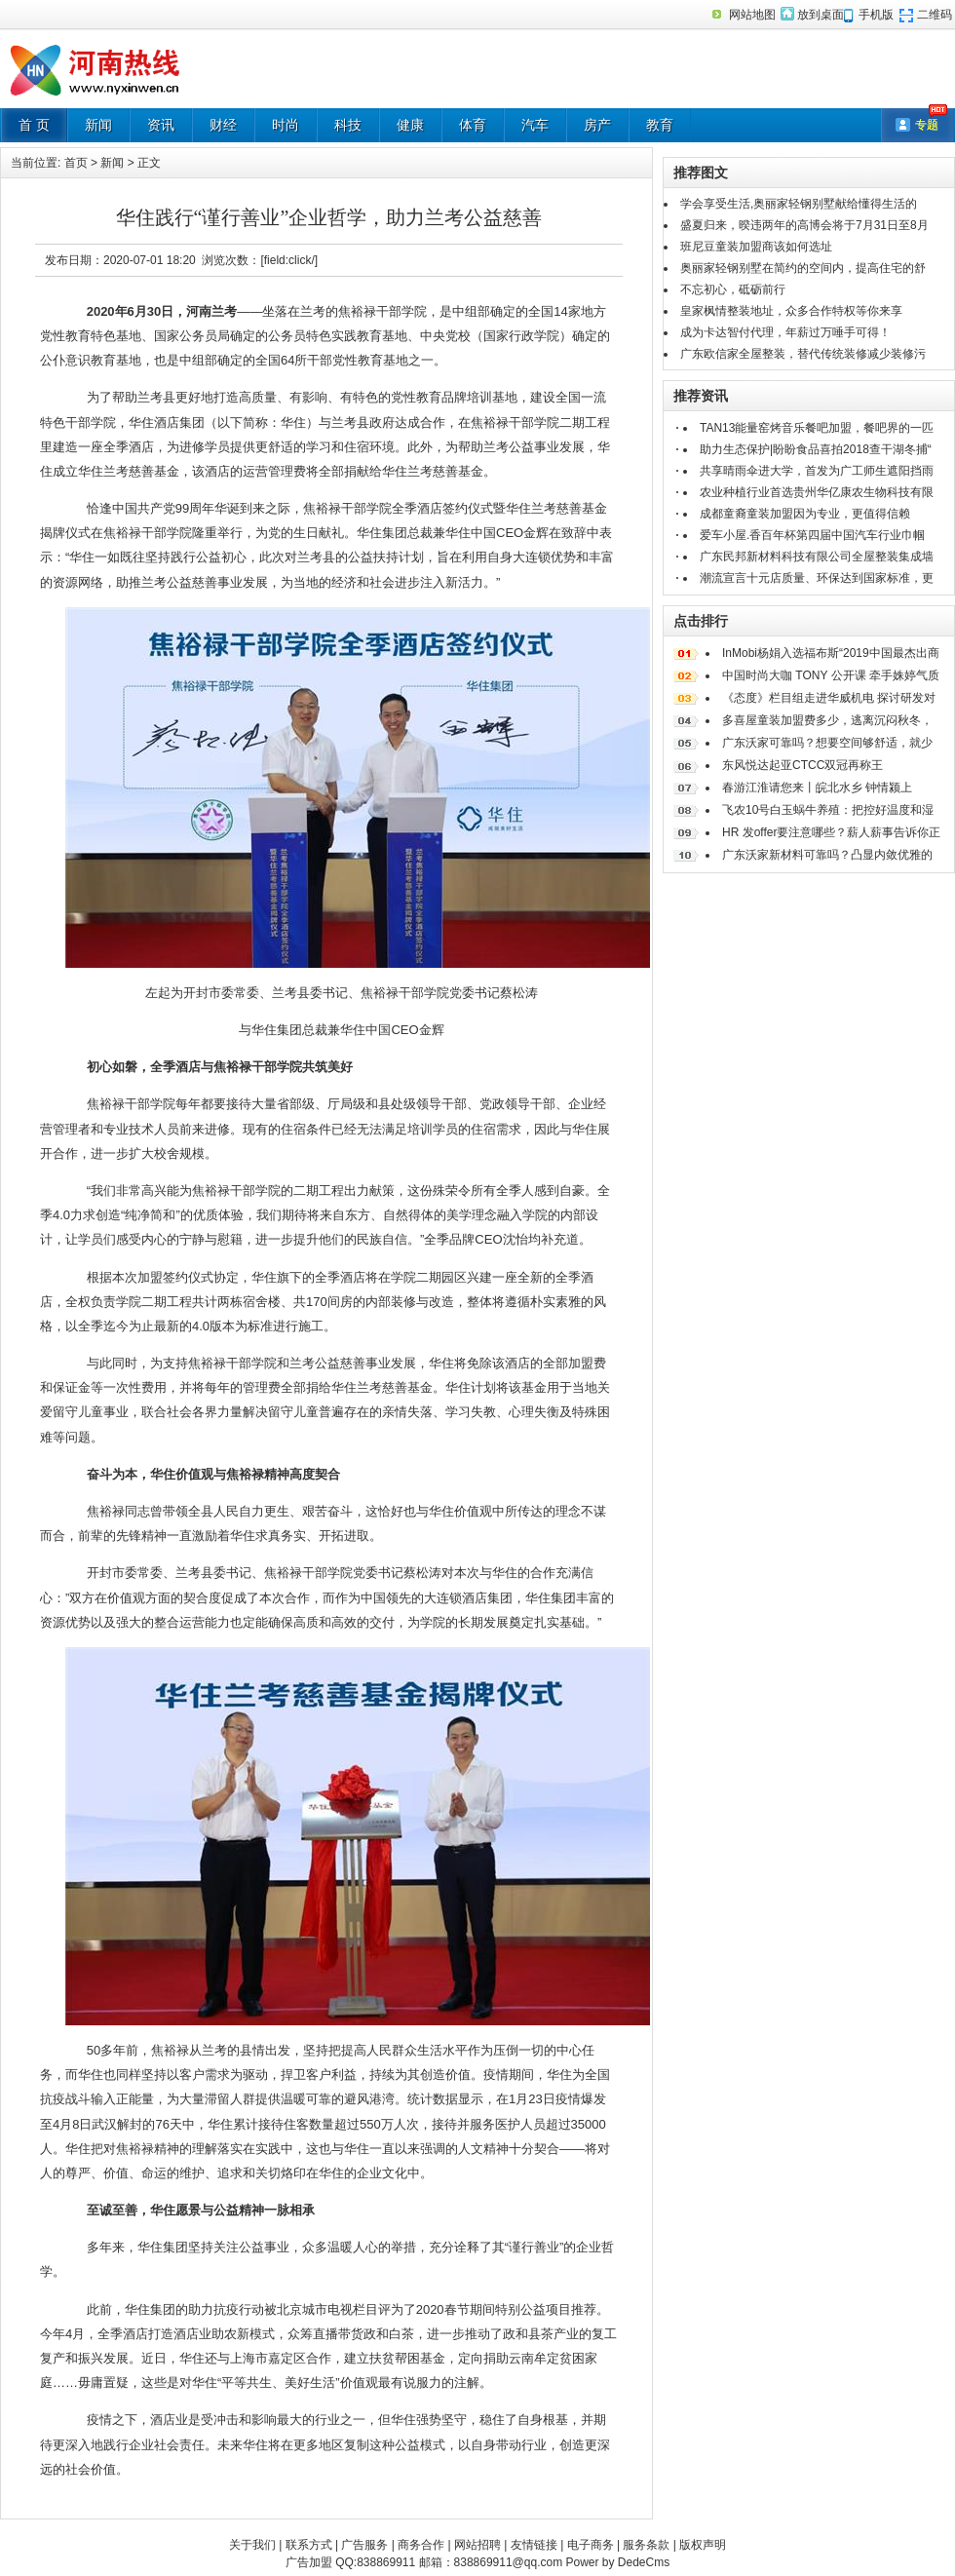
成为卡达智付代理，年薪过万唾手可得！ (785, 332)
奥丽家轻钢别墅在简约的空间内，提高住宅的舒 (803, 268)
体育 (472, 125)
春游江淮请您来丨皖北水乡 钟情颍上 (817, 787)
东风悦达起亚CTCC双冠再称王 (802, 765)
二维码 (934, 14)
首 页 (34, 125)
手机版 (876, 14)
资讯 (160, 125)
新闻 (98, 125)
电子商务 (590, 2545)
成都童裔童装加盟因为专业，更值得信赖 (805, 513)
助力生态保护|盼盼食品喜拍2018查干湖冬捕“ (816, 449)
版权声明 (702, 2545)
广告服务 (364, 2545)
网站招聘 (477, 2545)
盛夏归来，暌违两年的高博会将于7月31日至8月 (804, 225)
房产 (597, 125)
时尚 (285, 125)
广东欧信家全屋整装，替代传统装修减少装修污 (803, 354)
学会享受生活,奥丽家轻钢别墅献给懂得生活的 (798, 204)
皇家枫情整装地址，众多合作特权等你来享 (791, 311)
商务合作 (421, 2545)
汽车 (535, 125)
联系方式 (309, 2545)
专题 (926, 125)
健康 (410, 125)
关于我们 (252, 2545)
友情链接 (534, 2545)
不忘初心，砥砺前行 (732, 289)
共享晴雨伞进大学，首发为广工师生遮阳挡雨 (817, 471)
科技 (348, 125)
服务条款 (646, 2545)
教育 (659, 125)
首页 (76, 163)
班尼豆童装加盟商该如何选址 (756, 246)
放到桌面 (820, 14)
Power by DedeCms (617, 2562)
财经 (223, 125)
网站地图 (752, 14)
